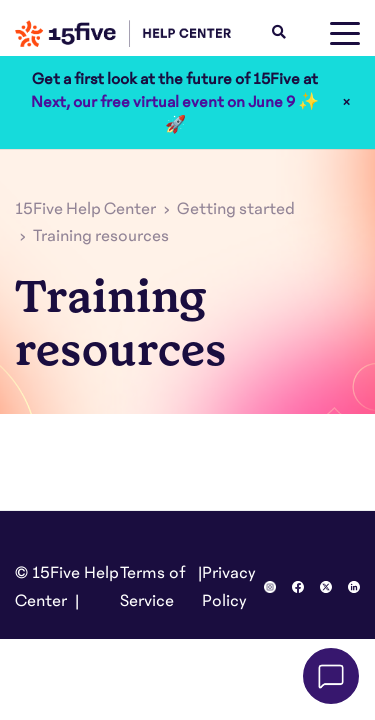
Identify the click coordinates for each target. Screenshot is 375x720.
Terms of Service (153, 587)
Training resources (101, 236)
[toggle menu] (345, 34)
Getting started (236, 209)
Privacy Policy (229, 587)
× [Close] (346, 102)
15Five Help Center (85, 209)
